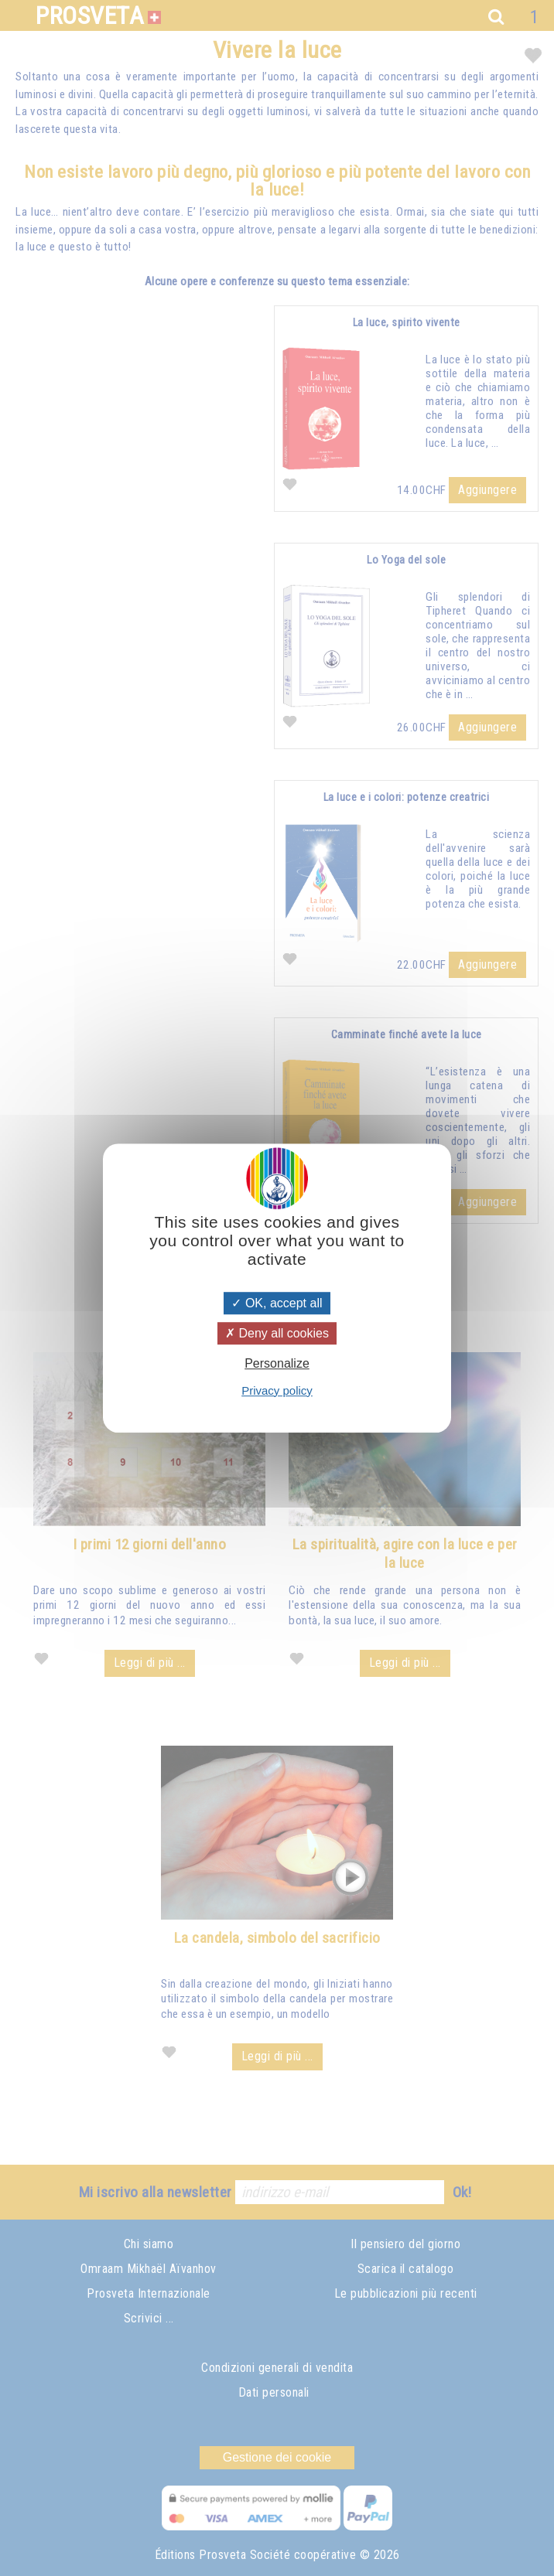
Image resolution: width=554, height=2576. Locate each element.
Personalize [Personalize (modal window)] (277, 1364)
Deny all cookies (277, 1333)
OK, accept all (276, 1303)
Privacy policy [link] (277, 1390)
